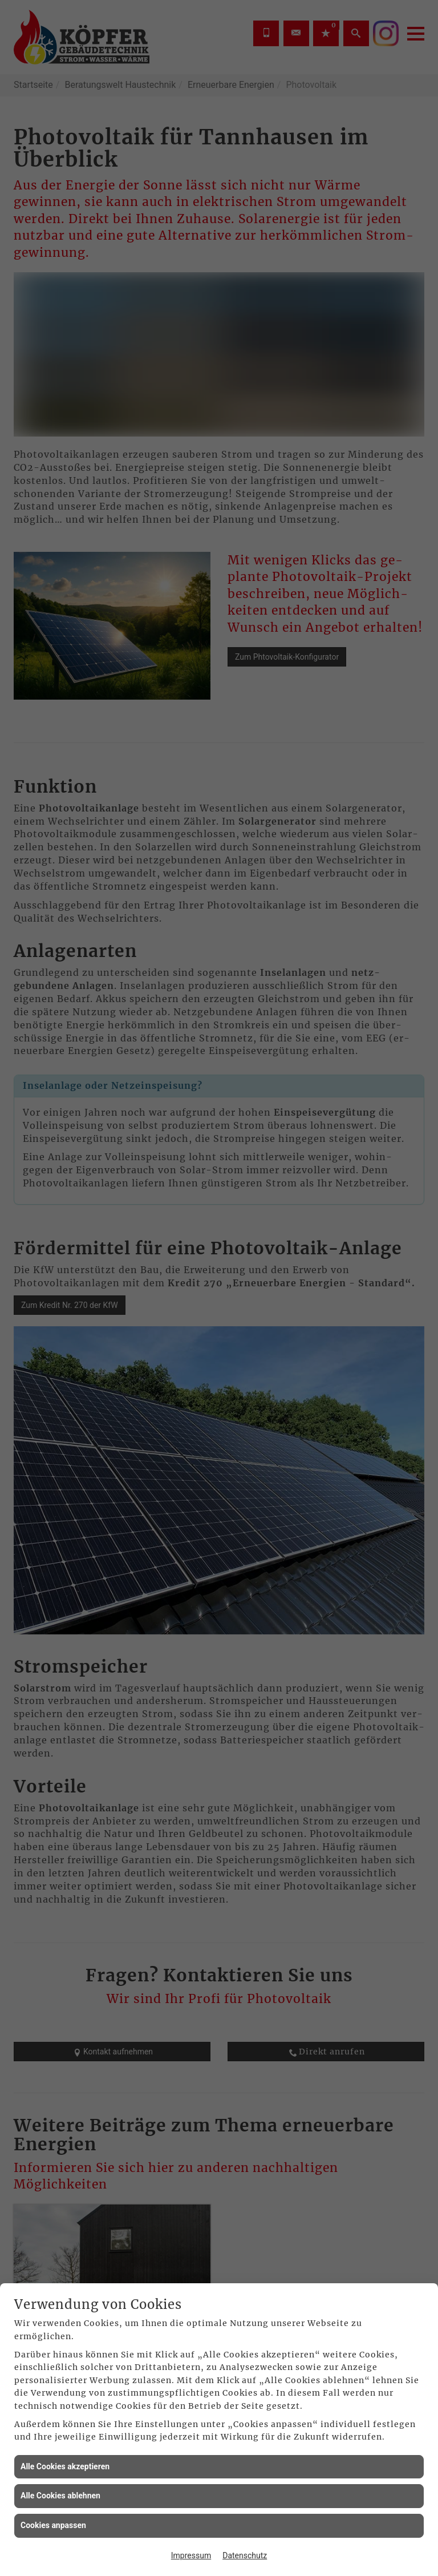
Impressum (191, 2555)
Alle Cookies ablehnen (60, 2495)
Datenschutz (244, 2555)
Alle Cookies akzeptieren (65, 2466)
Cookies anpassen (53, 2525)
